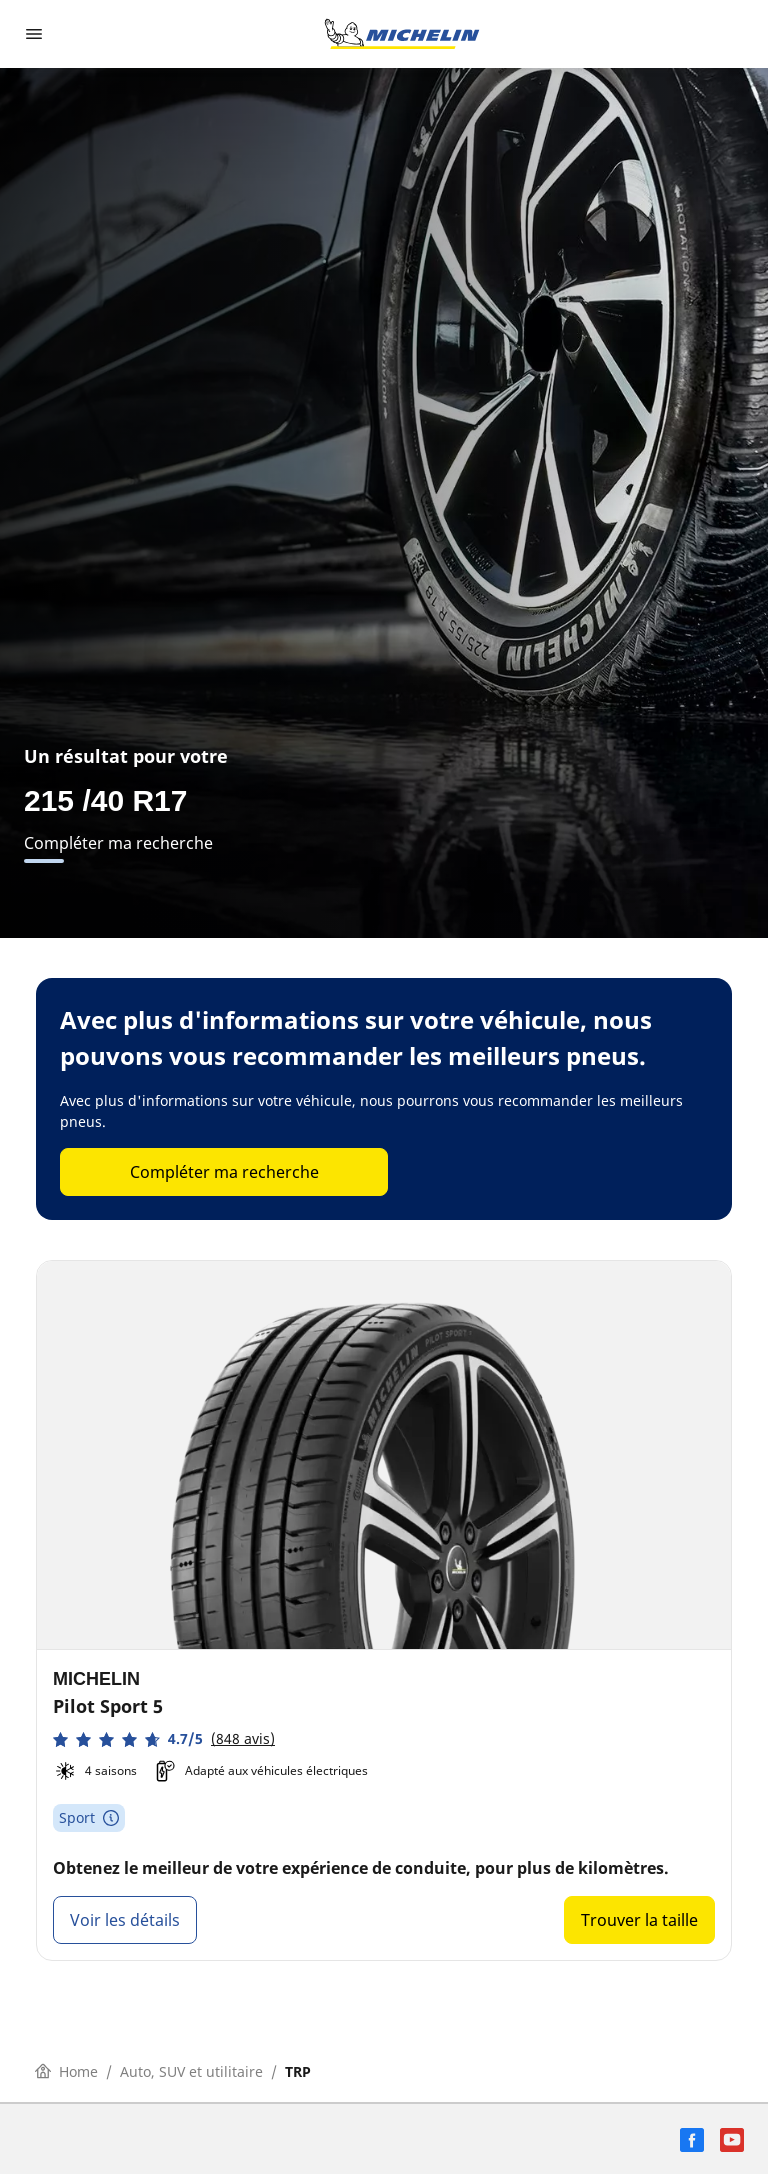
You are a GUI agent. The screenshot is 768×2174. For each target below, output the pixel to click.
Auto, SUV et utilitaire (191, 2071)
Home (66, 2071)
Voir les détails (125, 1920)
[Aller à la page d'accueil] (402, 34)
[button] (164, 1739)
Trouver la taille (639, 1920)
